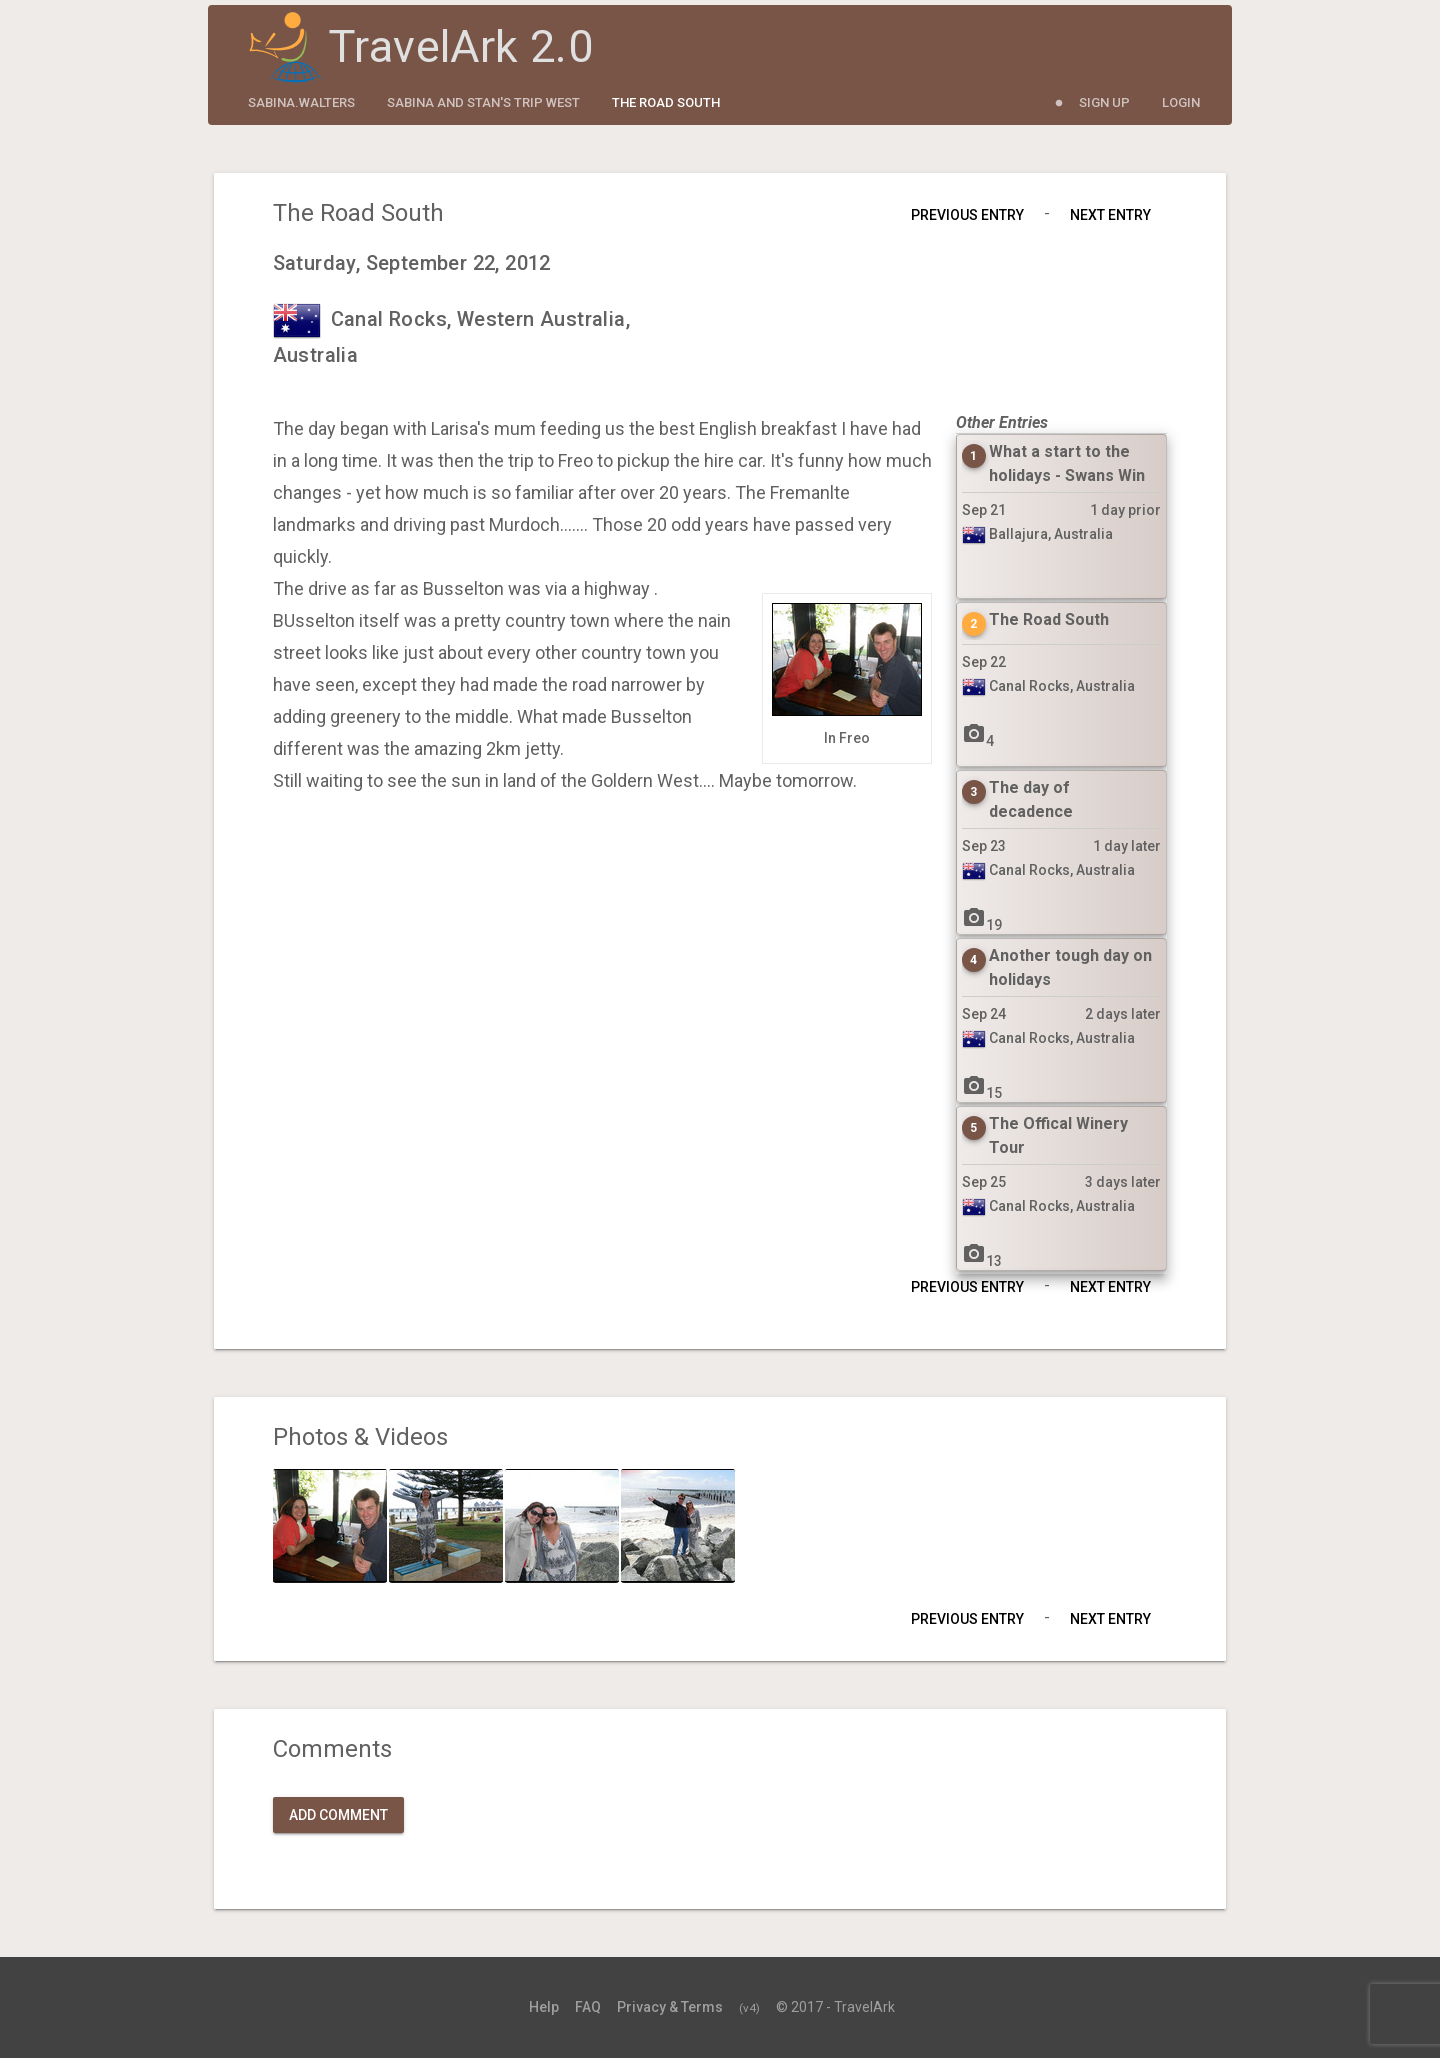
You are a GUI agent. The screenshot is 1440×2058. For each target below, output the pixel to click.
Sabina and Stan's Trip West (483, 102)
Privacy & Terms (670, 2007)
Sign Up (1104, 102)
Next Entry (1110, 215)
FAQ (588, 2007)
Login (1181, 102)
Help (544, 2007)
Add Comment (338, 1815)
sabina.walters (301, 102)
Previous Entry (967, 215)
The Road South (666, 102)
